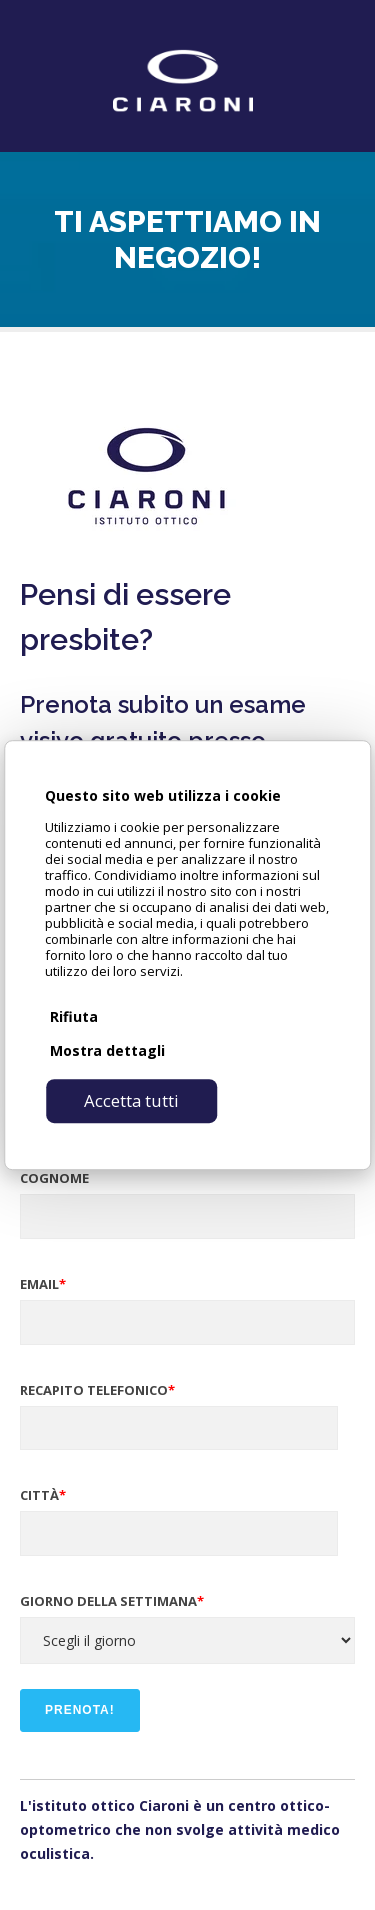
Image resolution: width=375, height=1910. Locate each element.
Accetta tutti (131, 1100)
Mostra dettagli (107, 1050)
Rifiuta (74, 1016)
